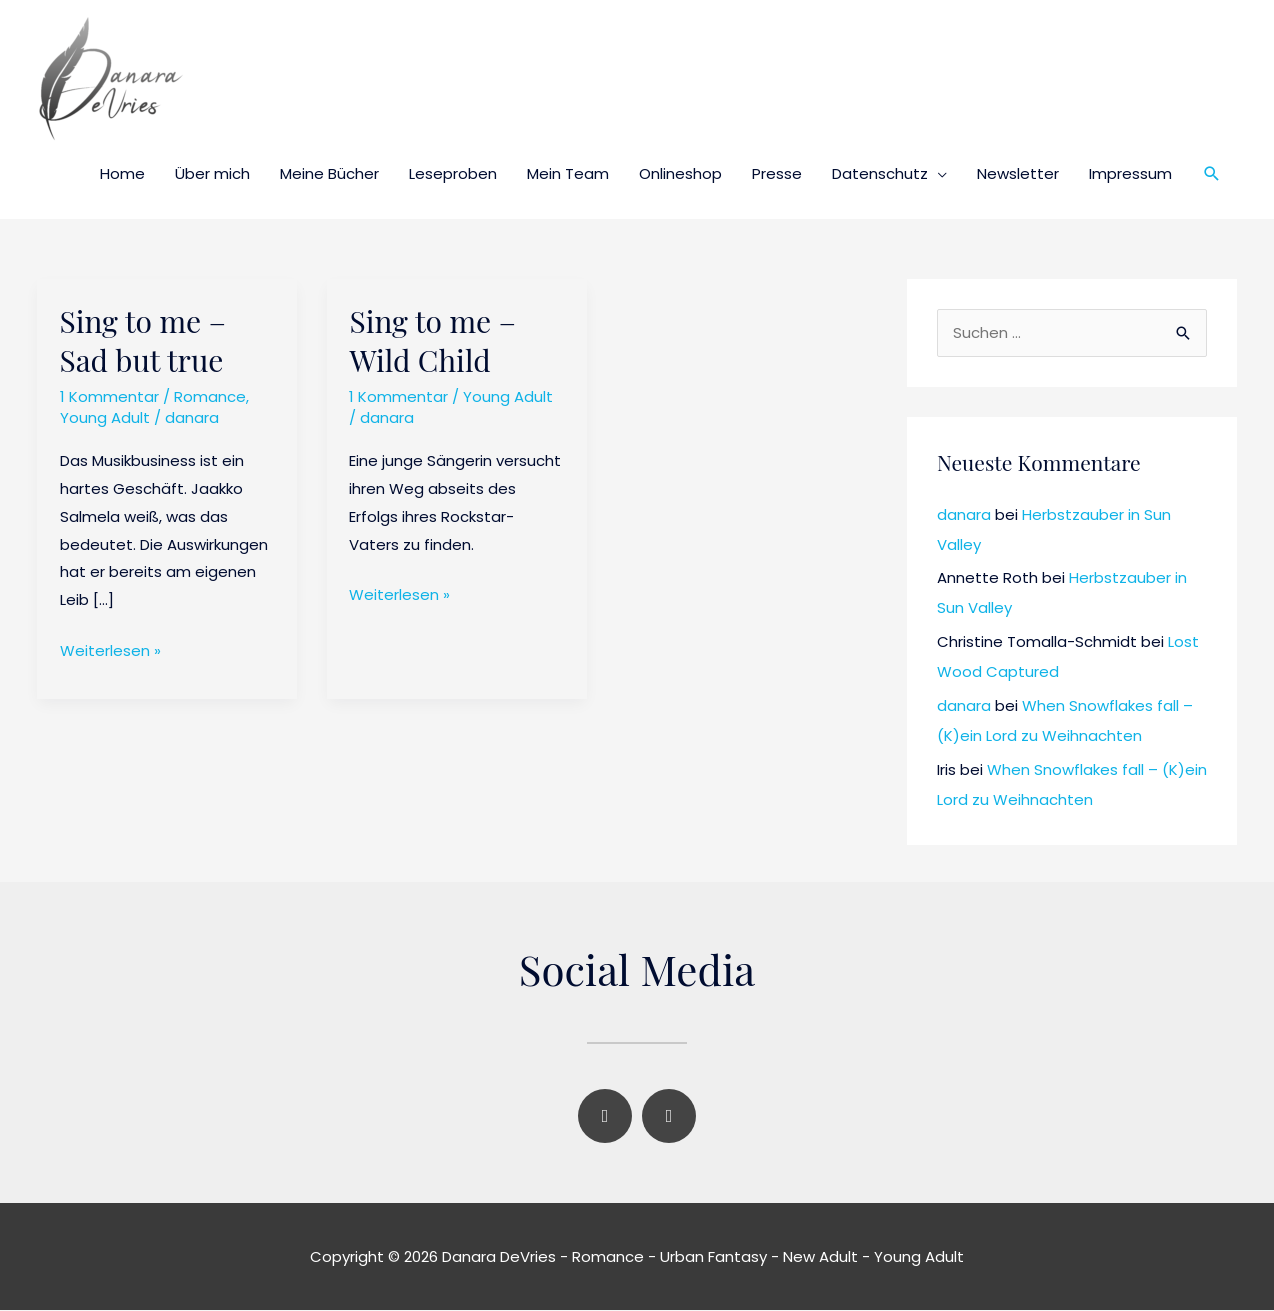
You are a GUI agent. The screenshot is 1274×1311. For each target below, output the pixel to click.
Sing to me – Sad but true (143, 340)
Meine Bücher (329, 173)
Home (122, 173)
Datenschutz (880, 173)
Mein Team (568, 173)
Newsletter (1018, 173)
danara (964, 515)
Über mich (212, 173)
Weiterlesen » (110, 649)
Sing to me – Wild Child (432, 340)
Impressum (1130, 173)
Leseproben (453, 173)
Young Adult (105, 417)
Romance (210, 396)
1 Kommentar (109, 396)
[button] (1212, 174)
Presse (777, 173)
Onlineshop (680, 173)
